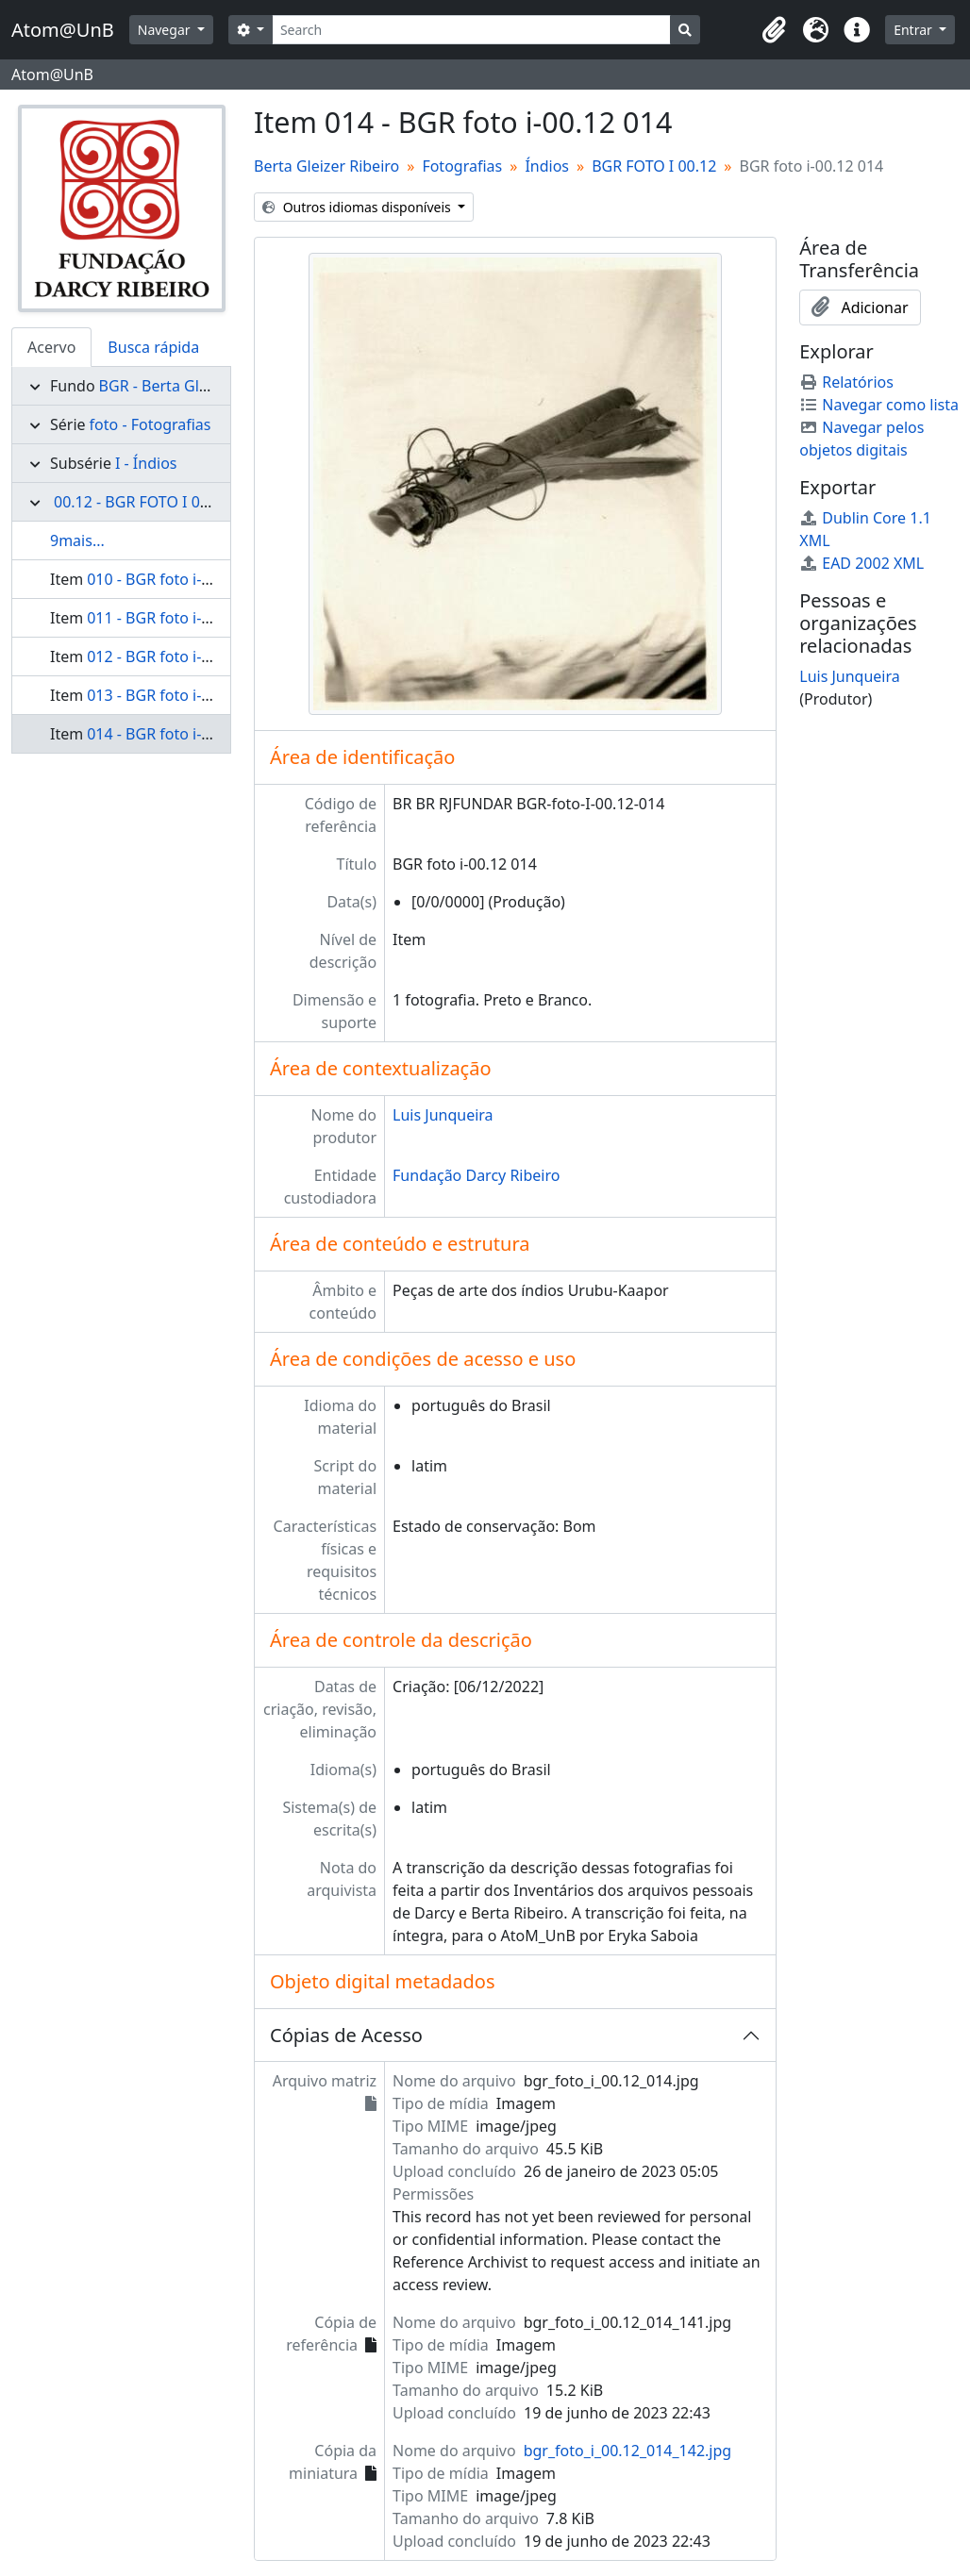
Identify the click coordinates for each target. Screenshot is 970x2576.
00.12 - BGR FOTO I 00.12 (142, 501)
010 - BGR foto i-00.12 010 (178, 579)
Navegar (165, 30)
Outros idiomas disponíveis (358, 207)
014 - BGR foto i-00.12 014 (178, 733)
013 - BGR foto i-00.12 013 (178, 695)
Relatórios (846, 382)
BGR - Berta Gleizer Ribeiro (193, 385)
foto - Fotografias (150, 424)
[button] (773, 30)
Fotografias (462, 166)
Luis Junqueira (443, 1115)
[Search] (471, 29)
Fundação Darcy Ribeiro (476, 1175)
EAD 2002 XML (861, 563)
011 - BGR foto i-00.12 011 (178, 617)
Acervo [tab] (51, 347)
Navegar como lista (879, 404)
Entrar (914, 30)
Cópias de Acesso (346, 2035)
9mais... (77, 540)
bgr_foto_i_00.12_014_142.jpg (627, 2450)
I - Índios (146, 463)
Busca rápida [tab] (153, 347)
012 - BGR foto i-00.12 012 (178, 656)
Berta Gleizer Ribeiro (326, 166)
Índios (547, 166)
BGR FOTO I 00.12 (654, 166)
